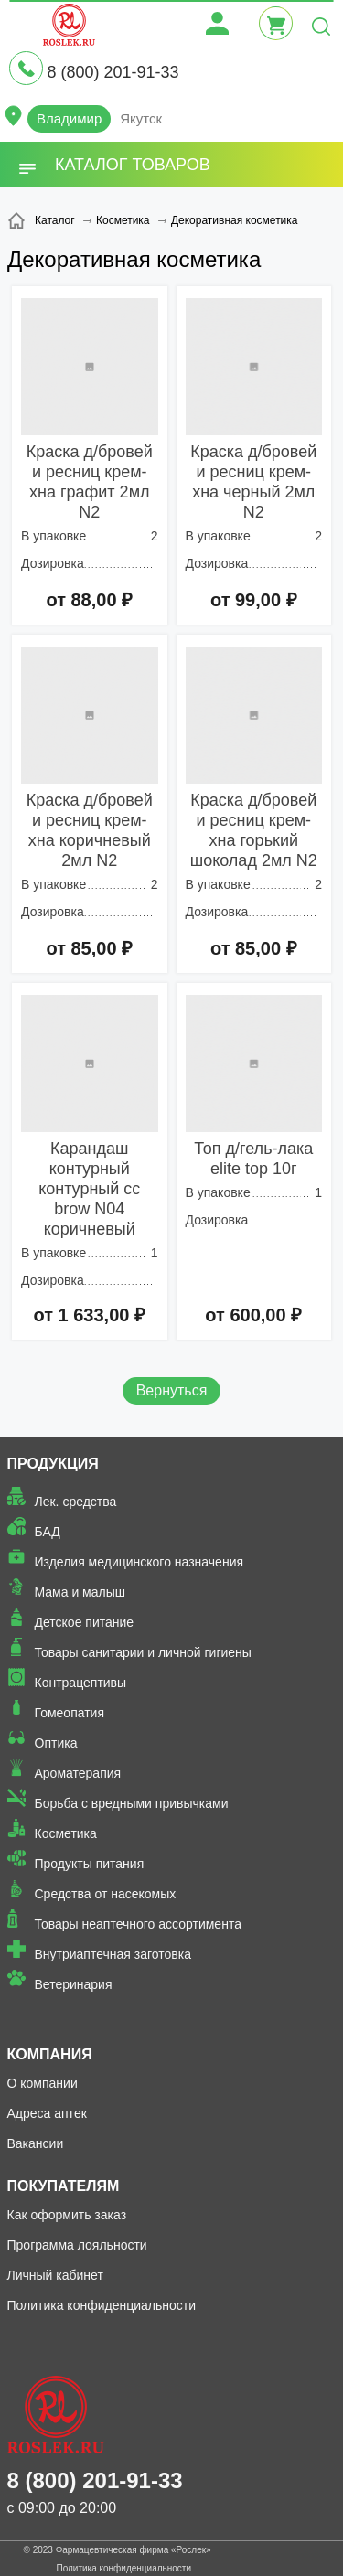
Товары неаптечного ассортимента (138, 1924)
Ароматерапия (78, 1773)
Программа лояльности (77, 2245)
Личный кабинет (55, 2275)
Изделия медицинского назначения (139, 1562)
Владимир (69, 118)
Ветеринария (74, 1984)
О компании (42, 2083)
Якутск (141, 118)
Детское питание (84, 1622)
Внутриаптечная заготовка (113, 1954)
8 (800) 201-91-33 (112, 72)
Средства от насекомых (106, 1894)
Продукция (53, 1463)
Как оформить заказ (67, 2214)
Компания (49, 2054)
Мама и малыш (80, 1592)
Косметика (66, 1833)
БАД (47, 1531)
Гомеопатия (70, 1712)
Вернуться (172, 1390)
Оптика (56, 1743)
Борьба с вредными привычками (132, 1803)
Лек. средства (76, 1501)
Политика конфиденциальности (102, 2305)
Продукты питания (90, 1863)
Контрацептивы (81, 1682)
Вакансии (35, 2143)
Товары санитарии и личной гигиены (143, 1652)
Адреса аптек (47, 2113)
